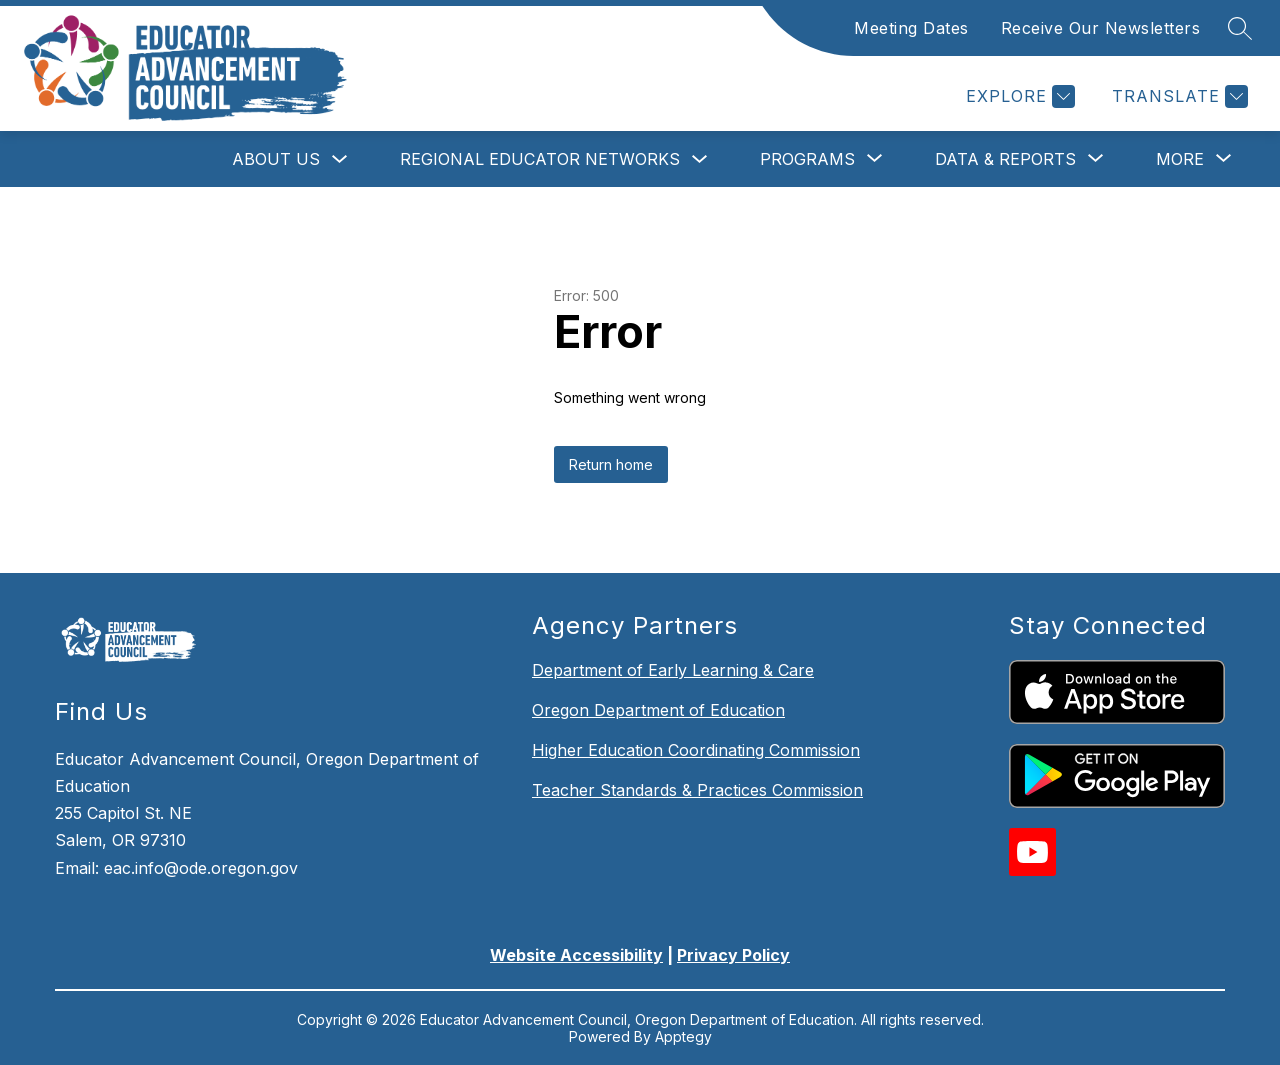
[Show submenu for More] (1180, 159)
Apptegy (683, 1036)
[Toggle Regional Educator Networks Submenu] (700, 159)
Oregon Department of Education (658, 710)
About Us (276, 159)
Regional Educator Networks (540, 159)
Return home (611, 464)
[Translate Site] (1177, 96)
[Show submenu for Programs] (807, 159)
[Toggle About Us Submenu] (340, 159)
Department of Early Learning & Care (673, 670)
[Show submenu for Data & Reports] (1005, 159)
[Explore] (1018, 96)
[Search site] (1240, 28)
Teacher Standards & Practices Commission (697, 790)
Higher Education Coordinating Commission (696, 750)
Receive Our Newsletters (1101, 28)
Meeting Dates (911, 28)
